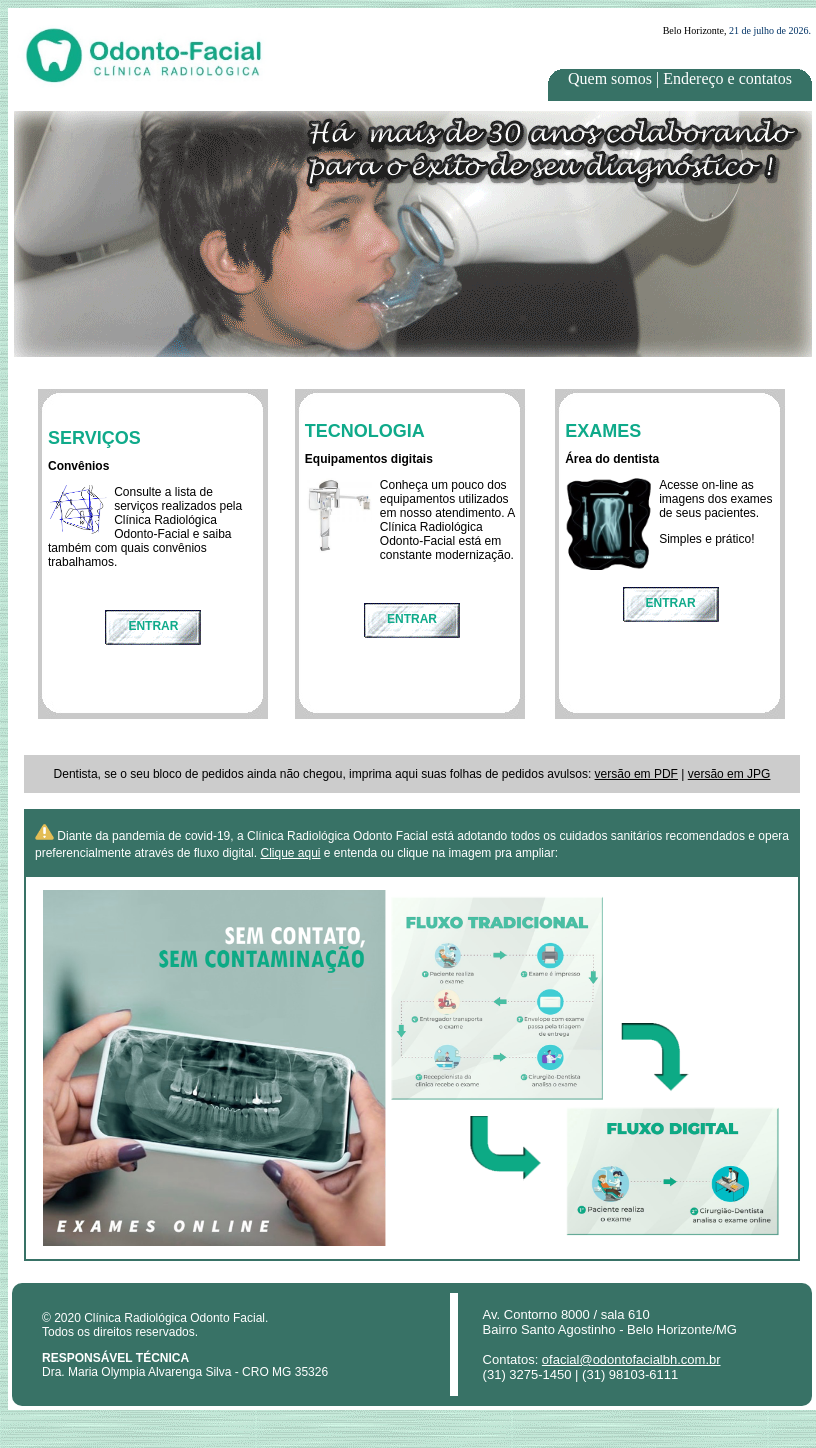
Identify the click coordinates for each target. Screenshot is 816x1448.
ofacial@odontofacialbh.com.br (631, 1359)
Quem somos (610, 78)
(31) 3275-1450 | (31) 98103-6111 (581, 1374)
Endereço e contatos (727, 78)
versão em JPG (729, 774)
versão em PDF (636, 774)
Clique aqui (290, 853)
